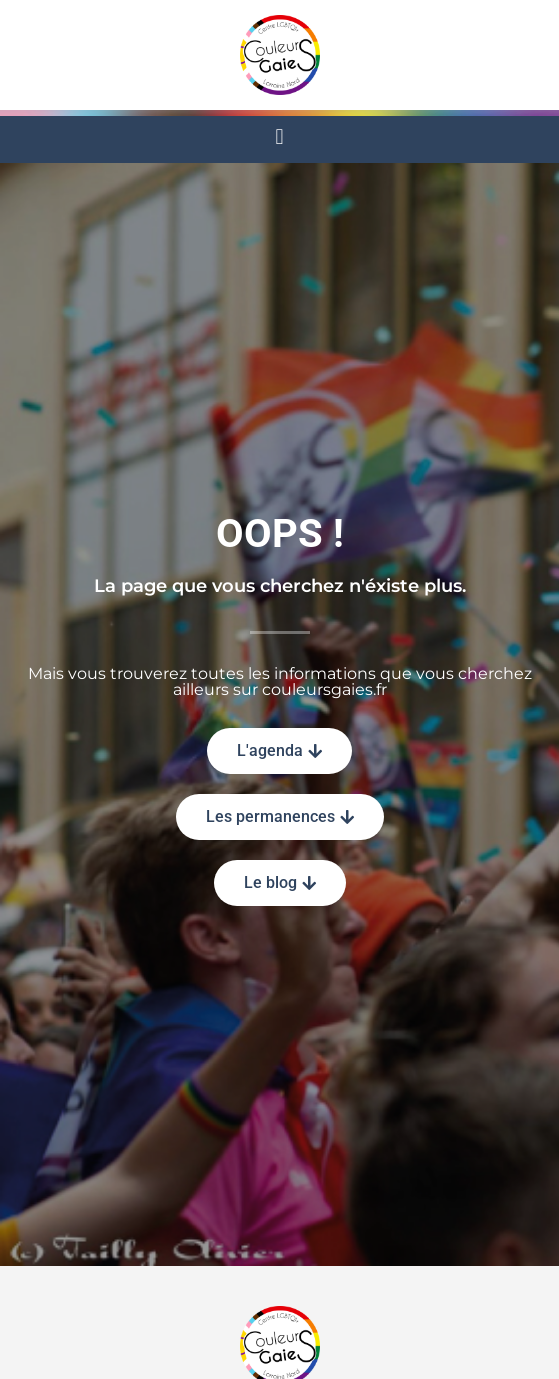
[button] (279, 136)
